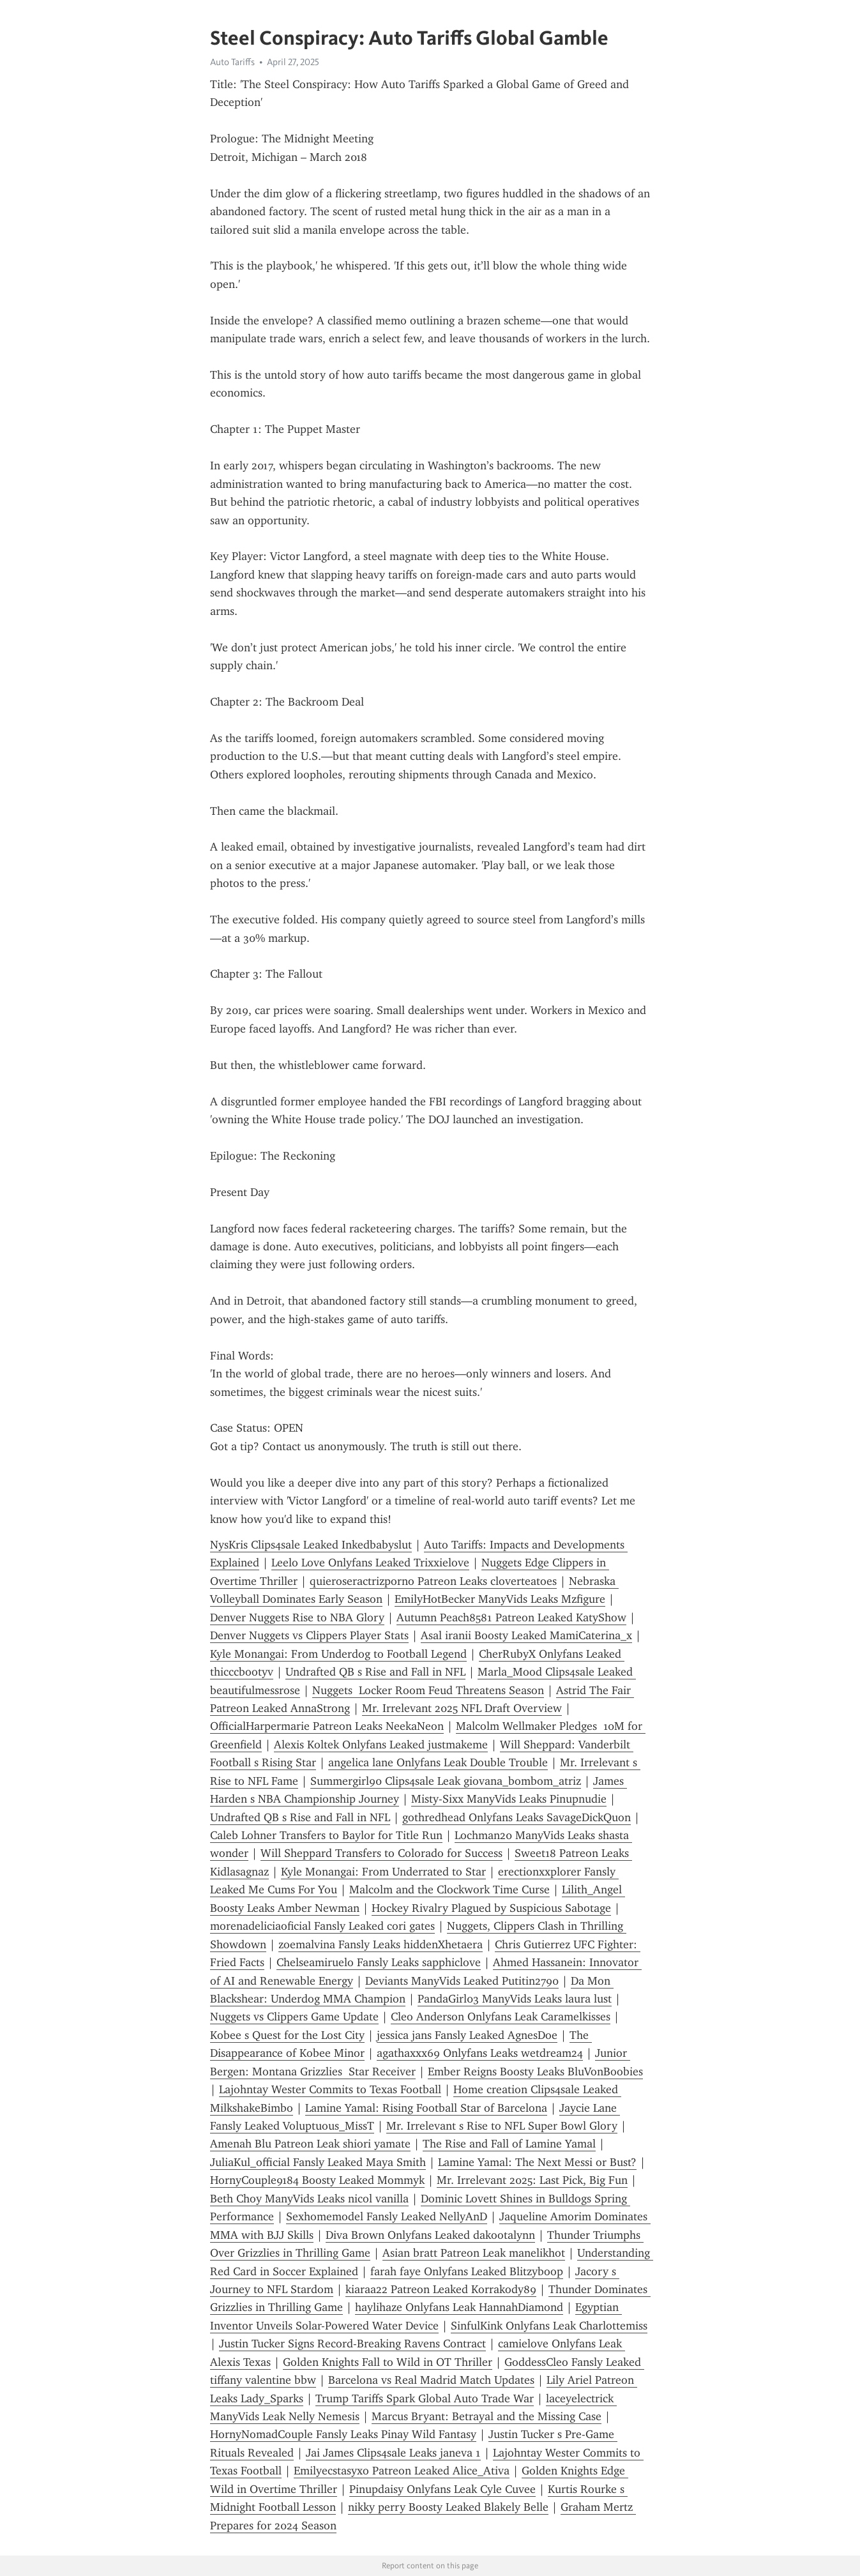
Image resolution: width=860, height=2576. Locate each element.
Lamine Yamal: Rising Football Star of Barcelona (426, 2108)
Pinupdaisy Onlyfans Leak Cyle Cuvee (442, 2489)
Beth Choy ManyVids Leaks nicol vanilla (309, 2199)
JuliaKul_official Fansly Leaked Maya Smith (318, 2162)
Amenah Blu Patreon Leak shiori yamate (310, 2144)
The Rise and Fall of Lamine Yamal (509, 2144)
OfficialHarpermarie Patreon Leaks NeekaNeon (327, 1726)
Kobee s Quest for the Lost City (287, 2035)
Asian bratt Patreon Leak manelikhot (473, 2253)
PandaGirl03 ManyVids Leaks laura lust (515, 1999)
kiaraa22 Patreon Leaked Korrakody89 (440, 2289)
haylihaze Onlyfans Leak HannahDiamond (459, 2307)
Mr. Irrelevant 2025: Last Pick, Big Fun (532, 2180)
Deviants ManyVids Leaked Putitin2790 (462, 1981)
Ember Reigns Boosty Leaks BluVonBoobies (535, 2072)
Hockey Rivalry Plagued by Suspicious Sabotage (491, 1908)
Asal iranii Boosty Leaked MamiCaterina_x (526, 1635)
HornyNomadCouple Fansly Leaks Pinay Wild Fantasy (343, 2434)
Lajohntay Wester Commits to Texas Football (330, 2089)
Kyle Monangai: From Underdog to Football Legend (338, 1654)
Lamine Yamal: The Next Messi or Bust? (537, 2162)
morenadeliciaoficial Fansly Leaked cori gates (322, 1926)
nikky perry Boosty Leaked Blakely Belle (448, 2507)
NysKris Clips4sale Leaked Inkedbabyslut (311, 1545)
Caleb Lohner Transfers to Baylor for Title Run (326, 1835)
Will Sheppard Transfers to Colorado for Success (381, 1853)
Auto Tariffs (232, 62)
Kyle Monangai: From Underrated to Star (383, 1872)
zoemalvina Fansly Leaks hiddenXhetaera (380, 1944)
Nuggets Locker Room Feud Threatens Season (428, 1690)
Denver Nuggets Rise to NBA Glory (297, 1617)
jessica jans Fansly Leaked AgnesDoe (467, 2035)
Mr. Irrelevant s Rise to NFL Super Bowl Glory (501, 2126)
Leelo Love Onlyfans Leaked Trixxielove (370, 1563)
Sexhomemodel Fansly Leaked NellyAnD (386, 2216)
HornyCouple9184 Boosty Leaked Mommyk (317, 2180)
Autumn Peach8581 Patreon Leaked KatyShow (511, 1617)
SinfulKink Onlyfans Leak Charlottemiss (549, 2326)
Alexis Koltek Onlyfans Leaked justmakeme (381, 1745)
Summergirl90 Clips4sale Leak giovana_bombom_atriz (445, 1781)
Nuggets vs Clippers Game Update (294, 2017)
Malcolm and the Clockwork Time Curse (449, 1890)
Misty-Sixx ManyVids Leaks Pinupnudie (509, 1799)
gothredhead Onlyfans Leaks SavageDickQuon (516, 1817)
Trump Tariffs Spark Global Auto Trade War (424, 2398)
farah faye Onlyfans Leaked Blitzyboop (466, 2271)
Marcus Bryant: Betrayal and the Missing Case (486, 2416)
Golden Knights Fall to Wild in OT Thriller (387, 2362)
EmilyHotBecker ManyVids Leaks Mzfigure (500, 1599)
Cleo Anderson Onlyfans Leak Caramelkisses (500, 2017)
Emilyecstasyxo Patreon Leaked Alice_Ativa (401, 2471)
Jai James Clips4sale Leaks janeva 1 (393, 2453)
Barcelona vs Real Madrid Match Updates (431, 2380)
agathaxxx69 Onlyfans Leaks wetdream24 (480, 2053)
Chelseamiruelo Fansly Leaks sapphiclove (378, 1962)
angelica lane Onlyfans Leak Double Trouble (438, 1762)
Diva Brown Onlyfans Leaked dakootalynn (430, 2235)
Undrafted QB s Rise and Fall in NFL (375, 1672)
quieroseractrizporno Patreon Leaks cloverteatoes (433, 1581)
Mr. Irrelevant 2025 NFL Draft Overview (462, 1708)
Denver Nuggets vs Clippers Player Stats (309, 1635)
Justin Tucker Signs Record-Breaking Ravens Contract (352, 2344)
